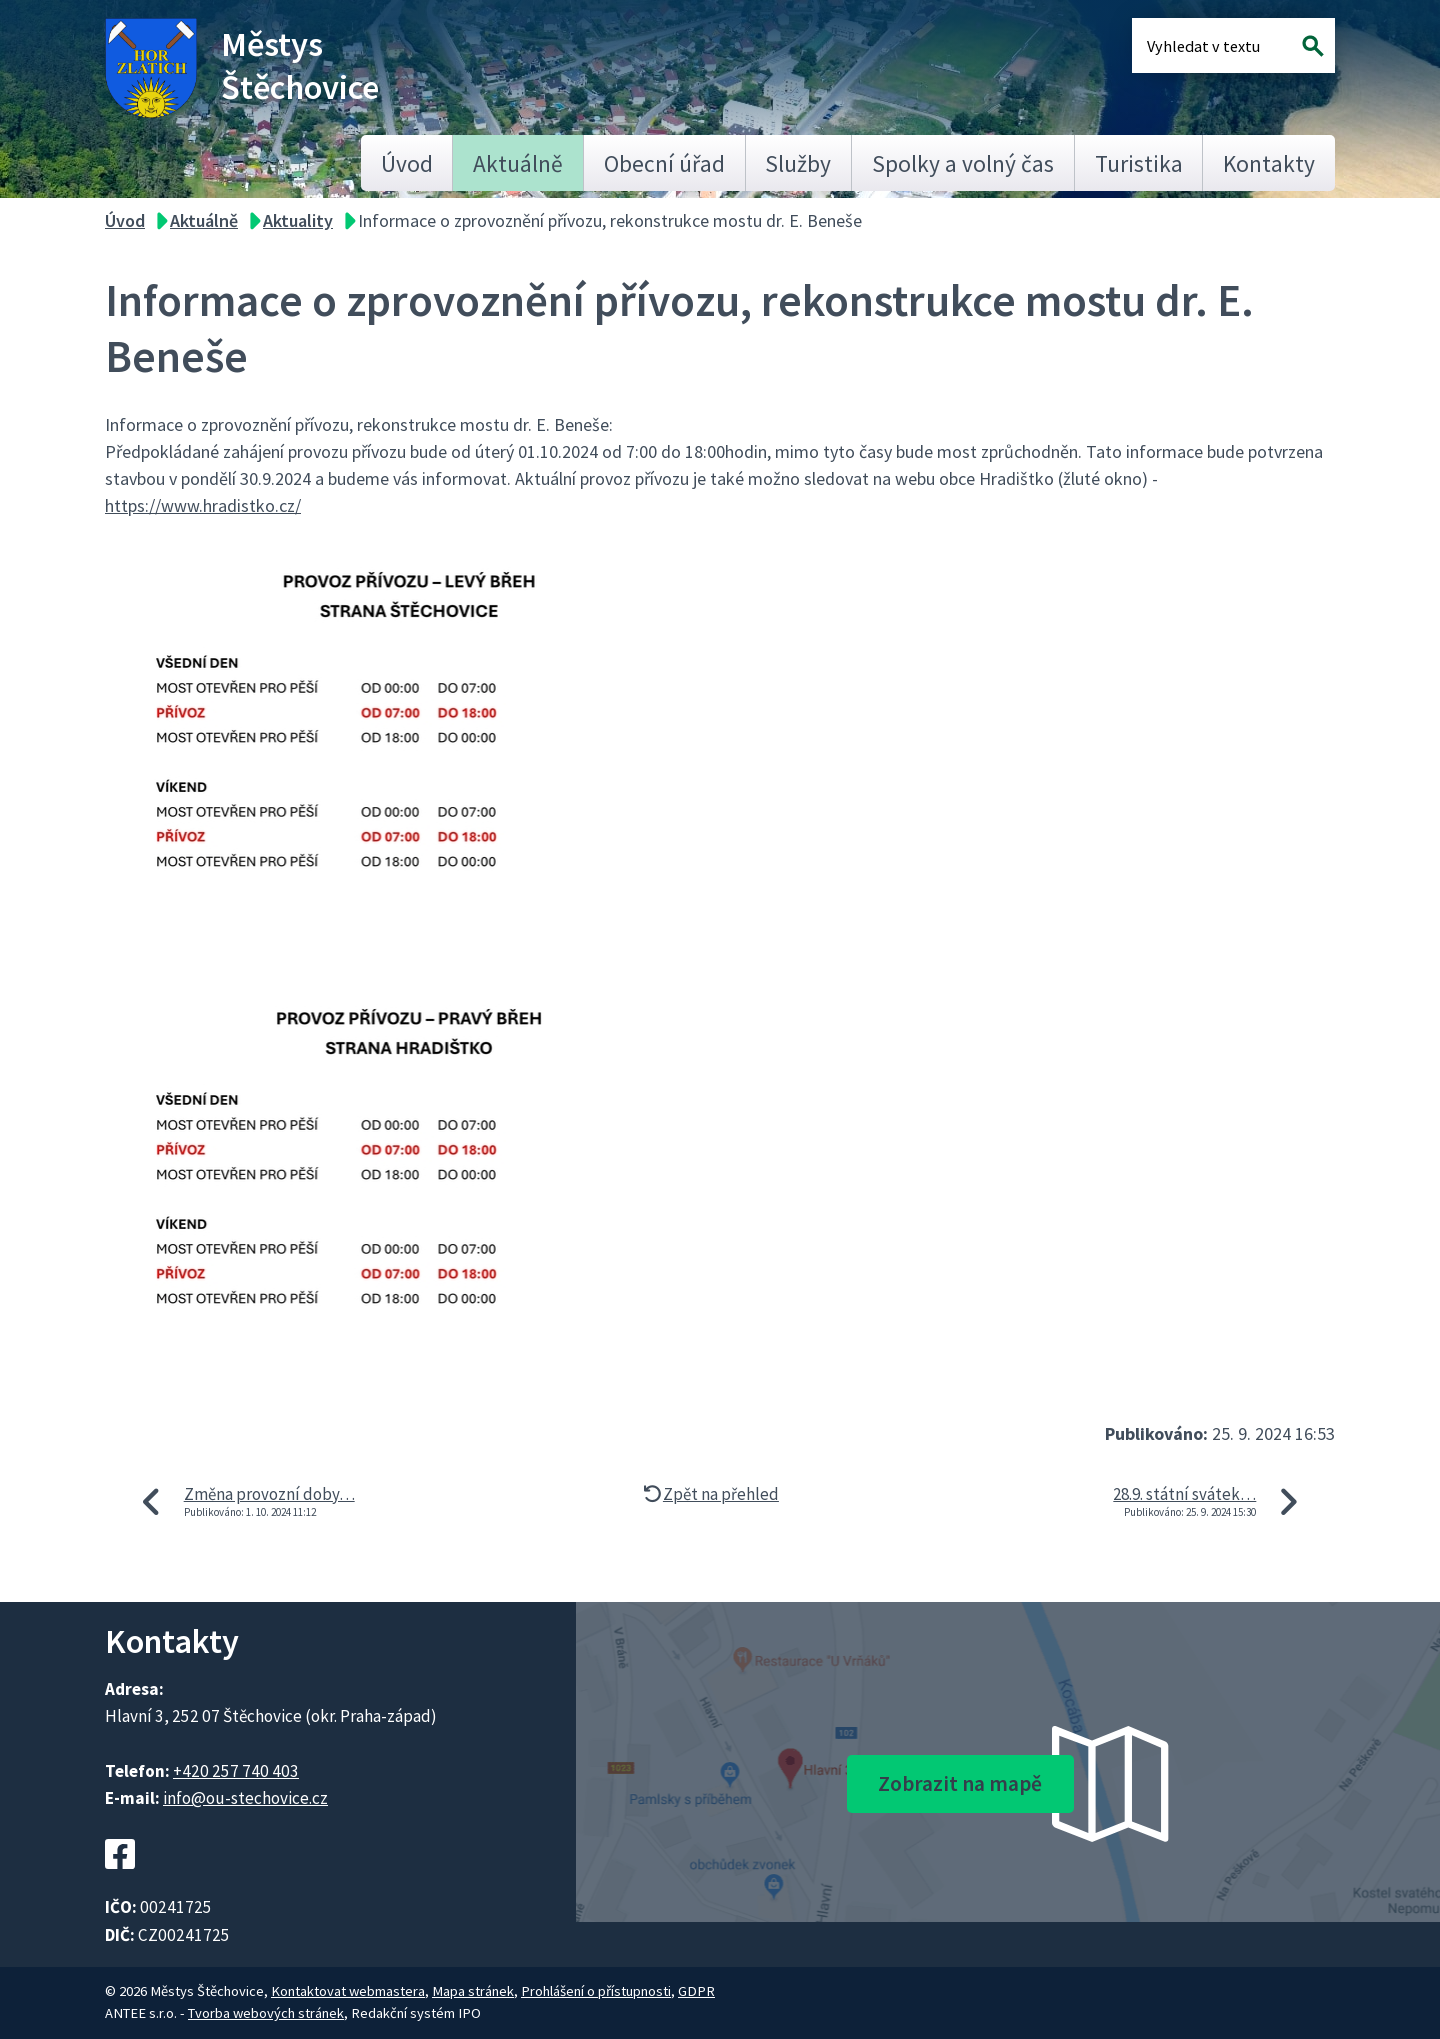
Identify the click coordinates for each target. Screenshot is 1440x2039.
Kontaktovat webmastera (348, 1991)
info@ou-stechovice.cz (245, 1798)
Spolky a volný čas (963, 163)
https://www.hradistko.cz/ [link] (203, 505)
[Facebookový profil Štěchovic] (120, 1881)
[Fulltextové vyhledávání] (1212, 45)
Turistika (1139, 163)
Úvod (407, 163)
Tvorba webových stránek (266, 2013)
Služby (798, 163)
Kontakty (1269, 163)
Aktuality (298, 220)
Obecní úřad (664, 163)
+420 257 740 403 (236, 1771)
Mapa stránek (473, 1991)
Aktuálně (518, 163)
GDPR (696, 1991)
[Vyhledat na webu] (1313, 45)
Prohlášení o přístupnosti (596, 1991)
